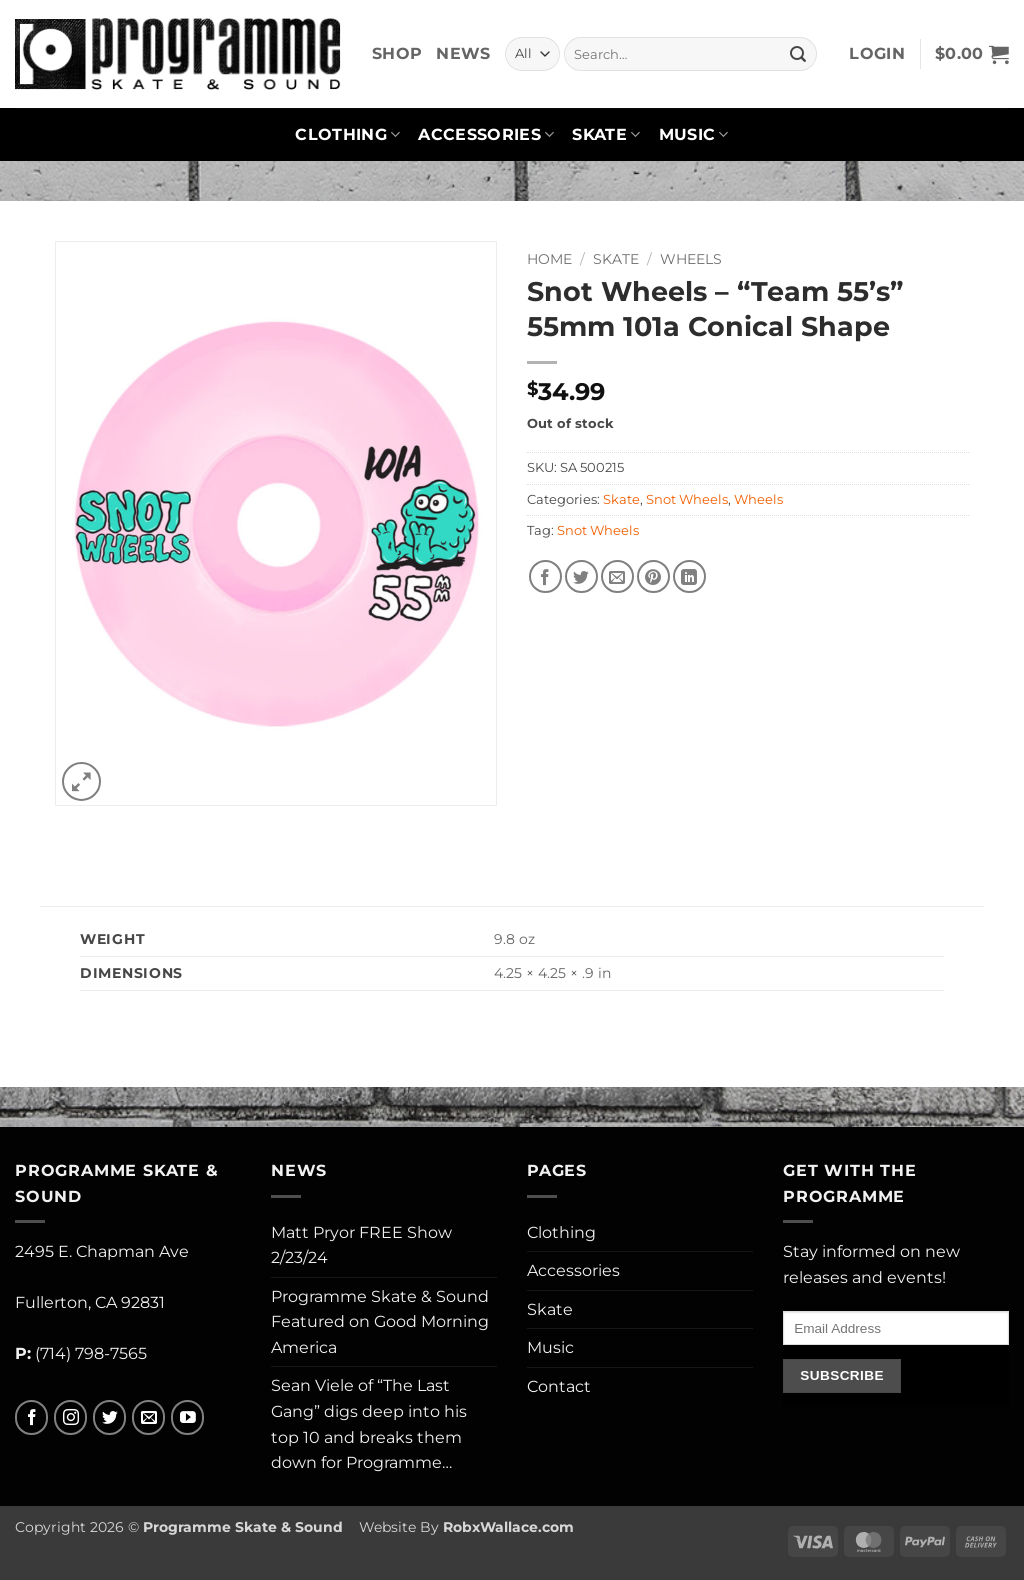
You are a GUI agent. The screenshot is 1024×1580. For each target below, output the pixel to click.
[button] (877, 54)
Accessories (486, 135)
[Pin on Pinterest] (653, 576)
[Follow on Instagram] (70, 1417)
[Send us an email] (148, 1417)
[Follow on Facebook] (31, 1417)
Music (694, 135)
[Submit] (798, 54)
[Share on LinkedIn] (689, 576)
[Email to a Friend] (617, 576)
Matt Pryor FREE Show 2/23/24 (361, 1245)
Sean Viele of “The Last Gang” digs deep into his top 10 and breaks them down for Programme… (369, 1424)
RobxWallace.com (508, 1527)
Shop (397, 53)
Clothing (347, 135)
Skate (606, 135)
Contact (559, 1386)
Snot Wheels (687, 499)
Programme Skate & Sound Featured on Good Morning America (380, 1322)
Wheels (691, 259)
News (463, 53)
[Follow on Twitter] (109, 1417)
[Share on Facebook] (545, 576)
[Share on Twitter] (581, 576)
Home (549, 259)
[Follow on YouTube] (187, 1417)
